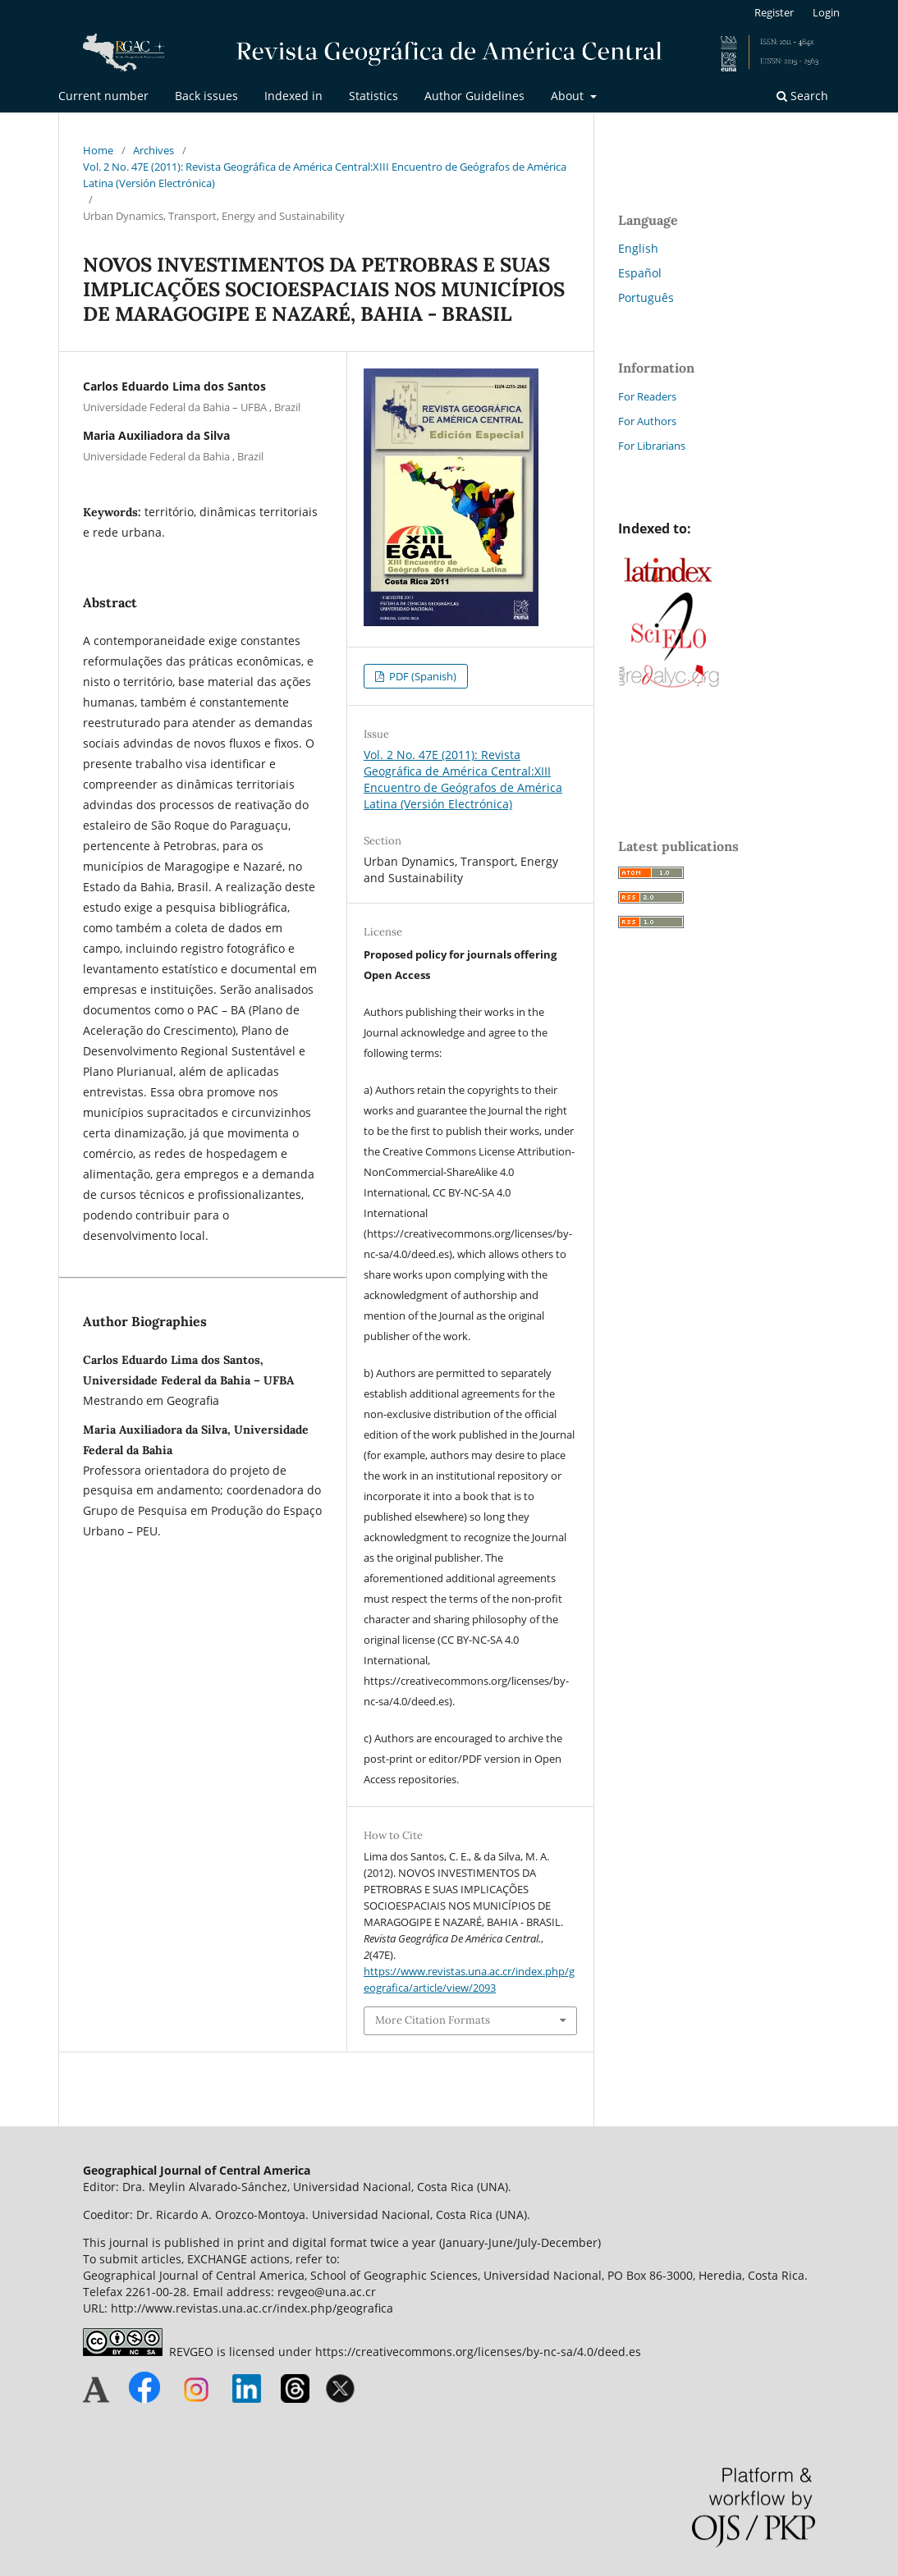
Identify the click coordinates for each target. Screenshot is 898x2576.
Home (98, 150)
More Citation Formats (432, 2020)
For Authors (647, 421)
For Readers (647, 396)
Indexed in (293, 95)
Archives (153, 150)
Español (640, 273)
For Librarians (651, 445)
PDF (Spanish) (421, 676)
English (638, 248)
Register (774, 12)
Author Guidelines (474, 95)
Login (826, 12)
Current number (103, 95)
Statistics (373, 95)
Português (646, 297)
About (569, 95)
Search (802, 95)
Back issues (206, 95)
